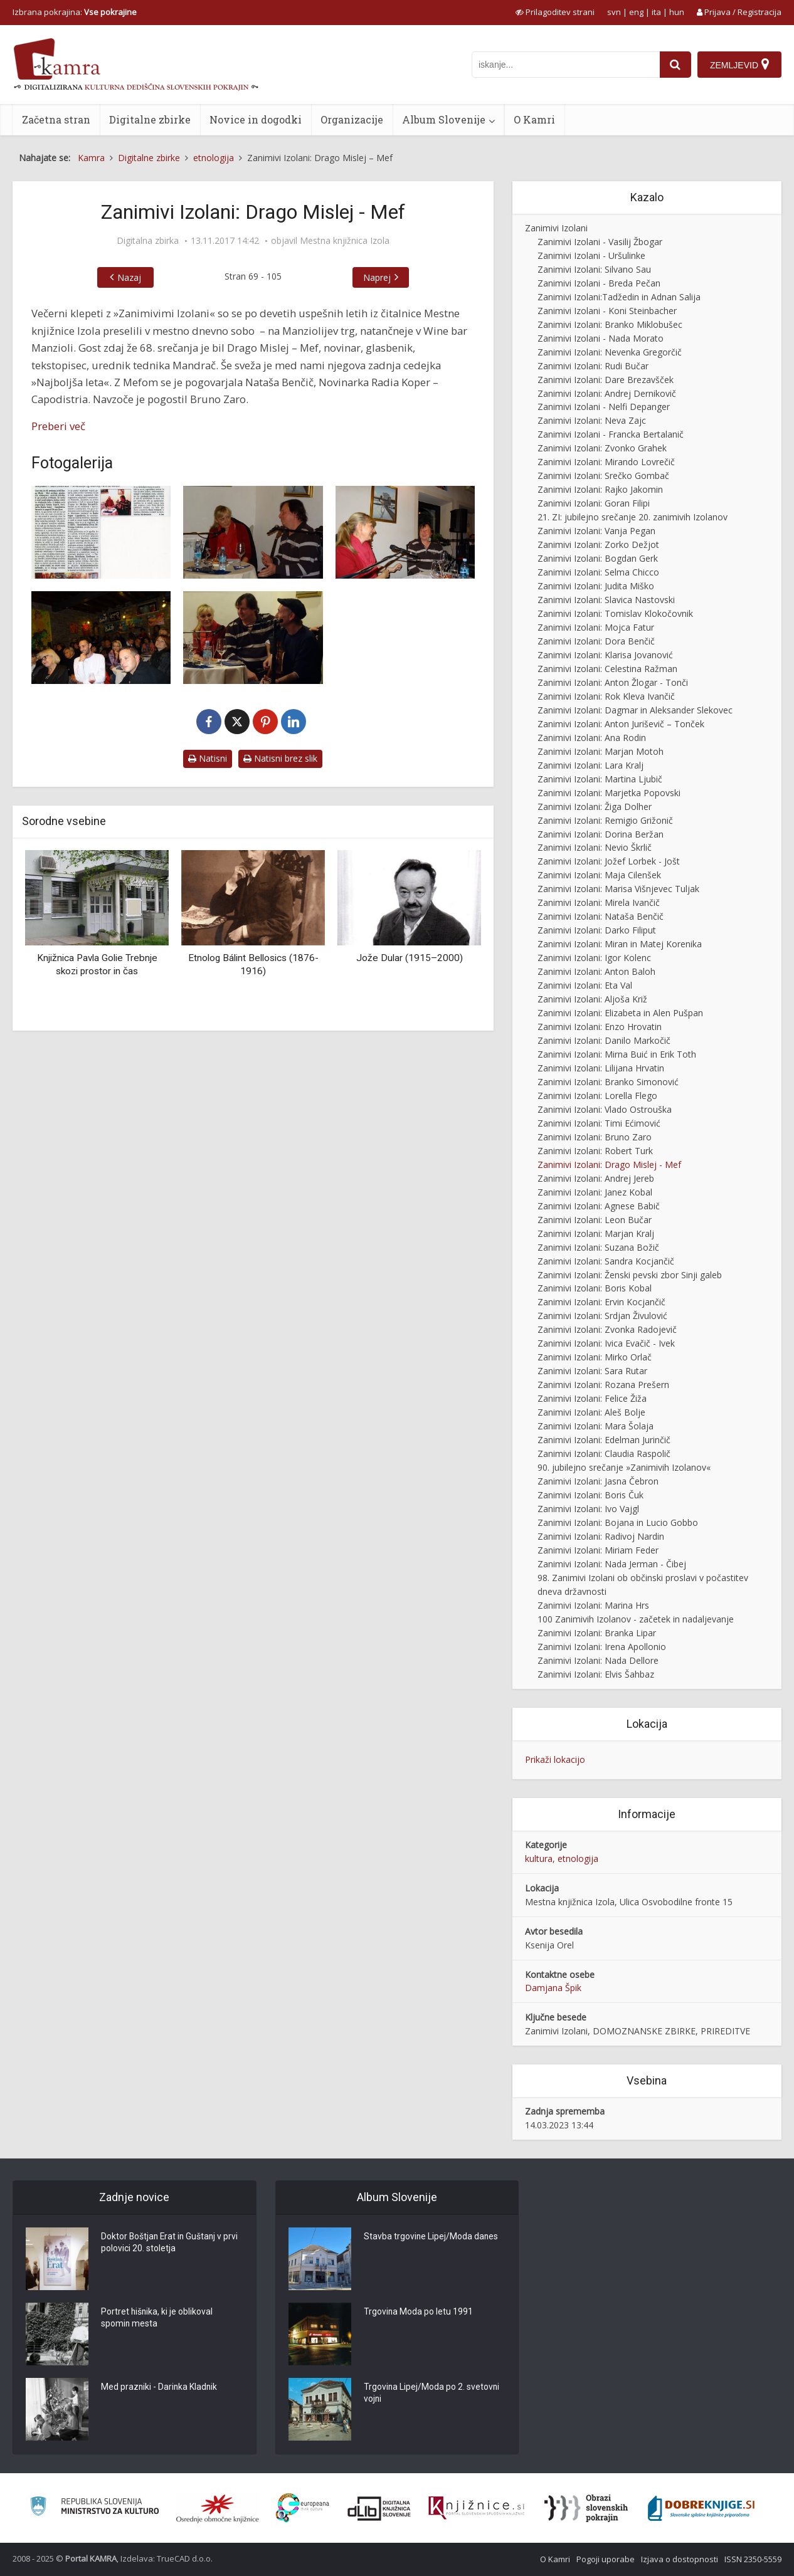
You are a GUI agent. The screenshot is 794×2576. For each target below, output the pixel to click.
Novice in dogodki (255, 119)
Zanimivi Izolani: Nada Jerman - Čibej (611, 1564)
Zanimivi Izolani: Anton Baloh (596, 971)
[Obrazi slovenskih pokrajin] (586, 2508)
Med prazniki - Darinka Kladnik (160, 2387)
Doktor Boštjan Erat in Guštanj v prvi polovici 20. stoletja (171, 2243)
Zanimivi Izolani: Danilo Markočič (603, 1040)
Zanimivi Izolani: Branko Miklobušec (609, 324)
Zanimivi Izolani (556, 228)
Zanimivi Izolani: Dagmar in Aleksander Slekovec (635, 710)
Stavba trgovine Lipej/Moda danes (431, 2237)
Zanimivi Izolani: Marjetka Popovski (608, 793)
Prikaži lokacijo (555, 1759)
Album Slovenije (443, 119)
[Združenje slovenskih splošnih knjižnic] (476, 2508)
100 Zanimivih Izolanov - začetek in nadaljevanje (635, 1619)
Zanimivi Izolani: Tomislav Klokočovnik (615, 613)
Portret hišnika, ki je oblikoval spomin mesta (157, 2318)
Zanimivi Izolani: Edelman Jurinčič (603, 1440)
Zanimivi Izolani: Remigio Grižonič (605, 820)
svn (614, 12)
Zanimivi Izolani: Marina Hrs (593, 1605)
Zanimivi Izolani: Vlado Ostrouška (604, 1109)
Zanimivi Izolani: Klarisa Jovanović (605, 655)
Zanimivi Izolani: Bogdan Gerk (597, 558)
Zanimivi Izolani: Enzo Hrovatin (599, 1027)
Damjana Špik (553, 1988)
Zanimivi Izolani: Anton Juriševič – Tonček (620, 724)
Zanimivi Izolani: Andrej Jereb (595, 1178)
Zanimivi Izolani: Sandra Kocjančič (605, 1261)
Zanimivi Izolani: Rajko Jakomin (600, 489)
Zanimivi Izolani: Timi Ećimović (598, 1123)
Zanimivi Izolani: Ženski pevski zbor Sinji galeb (629, 1275)
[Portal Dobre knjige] (701, 2508)
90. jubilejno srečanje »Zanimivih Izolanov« (624, 1467)
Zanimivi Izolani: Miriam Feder (598, 1550)
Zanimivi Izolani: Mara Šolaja (595, 1426)
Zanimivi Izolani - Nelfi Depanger (603, 407)
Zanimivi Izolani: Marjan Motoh (600, 751)
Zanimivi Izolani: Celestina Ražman (607, 669)
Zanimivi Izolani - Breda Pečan (598, 283)
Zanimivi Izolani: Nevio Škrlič (594, 847)
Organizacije (351, 119)
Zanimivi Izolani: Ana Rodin (591, 738)
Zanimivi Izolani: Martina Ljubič (599, 779)
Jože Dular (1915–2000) (409, 958)
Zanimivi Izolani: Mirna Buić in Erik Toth (616, 1054)
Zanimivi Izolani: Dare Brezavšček (605, 380)
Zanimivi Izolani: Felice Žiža (592, 1398)
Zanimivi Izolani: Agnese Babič (598, 1206)
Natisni (207, 758)
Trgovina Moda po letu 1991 (419, 2312)
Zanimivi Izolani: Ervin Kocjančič (601, 1302)
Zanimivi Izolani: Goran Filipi (593, 503)
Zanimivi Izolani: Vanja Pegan (596, 531)
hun (676, 12)
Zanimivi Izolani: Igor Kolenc (594, 958)
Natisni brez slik (280, 758)
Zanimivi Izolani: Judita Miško (595, 586)
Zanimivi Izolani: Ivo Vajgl (588, 1509)
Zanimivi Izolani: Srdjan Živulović (602, 1316)
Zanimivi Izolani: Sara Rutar (592, 1371)
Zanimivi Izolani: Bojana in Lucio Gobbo (617, 1522)
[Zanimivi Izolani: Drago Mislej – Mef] (252, 532)
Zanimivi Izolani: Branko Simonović (608, 1082)
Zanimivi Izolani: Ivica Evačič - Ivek (606, 1343)
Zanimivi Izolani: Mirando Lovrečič (606, 462)
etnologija (578, 1858)
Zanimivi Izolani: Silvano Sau (594, 269)
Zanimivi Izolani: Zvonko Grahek (602, 448)
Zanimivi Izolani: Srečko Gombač (603, 475)
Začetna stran (56, 119)
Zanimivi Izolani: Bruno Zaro (594, 1137)
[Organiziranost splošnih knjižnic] (218, 2508)
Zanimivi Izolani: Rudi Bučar (592, 366)
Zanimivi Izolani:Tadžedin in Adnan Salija (619, 297)
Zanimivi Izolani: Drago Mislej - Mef (609, 1164)
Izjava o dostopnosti (679, 2559)
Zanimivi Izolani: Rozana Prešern (603, 1385)
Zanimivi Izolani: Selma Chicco (598, 572)
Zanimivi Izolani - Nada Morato (600, 338)
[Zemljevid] (739, 64)
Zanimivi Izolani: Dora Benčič (596, 641)
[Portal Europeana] (302, 2508)
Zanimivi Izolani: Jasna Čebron (598, 1481)
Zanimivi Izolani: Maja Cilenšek (599, 875)
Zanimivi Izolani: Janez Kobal (594, 1192)
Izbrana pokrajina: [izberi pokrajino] (75, 12)
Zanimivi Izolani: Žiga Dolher (594, 806)
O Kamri (534, 119)
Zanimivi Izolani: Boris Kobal (594, 1288)
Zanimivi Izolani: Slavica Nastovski (606, 600)
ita (656, 12)
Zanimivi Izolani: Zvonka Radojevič (607, 1329)
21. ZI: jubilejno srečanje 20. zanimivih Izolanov (632, 517)
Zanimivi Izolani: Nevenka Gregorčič (609, 352)
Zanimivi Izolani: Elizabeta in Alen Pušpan (620, 1013)
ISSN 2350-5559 (752, 2559)
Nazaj (129, 277)
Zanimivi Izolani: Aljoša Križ (592, 999)
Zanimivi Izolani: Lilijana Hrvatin (600, 1068)
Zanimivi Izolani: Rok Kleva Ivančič (606, 696)
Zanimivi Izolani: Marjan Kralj (595, 1233)
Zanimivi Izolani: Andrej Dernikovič (606, 393)
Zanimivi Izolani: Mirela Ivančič (598, 902)
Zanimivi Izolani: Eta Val (584, 985)
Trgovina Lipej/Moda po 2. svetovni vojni (432, 2393)
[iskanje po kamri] (566, 64)
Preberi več (58, 426)
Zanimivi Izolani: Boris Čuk (590, 1495)
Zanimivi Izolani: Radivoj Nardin (600, 1536)
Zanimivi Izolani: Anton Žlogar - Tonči (612, 682)
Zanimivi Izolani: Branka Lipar (596, 1633)
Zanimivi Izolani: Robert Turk (595, 1151)
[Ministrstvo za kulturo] (94, 2508)
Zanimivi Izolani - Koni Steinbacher (607, 311)
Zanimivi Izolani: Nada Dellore (598, 1660)
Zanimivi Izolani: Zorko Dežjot (598, 544)
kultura (539, 1858)
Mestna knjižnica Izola (344, 240)
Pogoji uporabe (605, 2559)
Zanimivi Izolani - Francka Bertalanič (610, 434)
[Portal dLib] (379, 2508)
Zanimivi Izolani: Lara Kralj (590, 765)
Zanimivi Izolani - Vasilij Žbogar (599, 242)
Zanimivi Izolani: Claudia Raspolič (603, 1453)
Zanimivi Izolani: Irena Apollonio (601, 1647)
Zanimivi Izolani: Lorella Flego (597, 1095)
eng (636, 12)
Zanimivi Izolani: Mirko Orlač (594, 1357)
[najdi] (675, 64)
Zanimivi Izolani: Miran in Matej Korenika (619, 944)
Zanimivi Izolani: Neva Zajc (591, 420)
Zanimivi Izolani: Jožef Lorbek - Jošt (608, 861)
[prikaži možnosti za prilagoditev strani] (555, 12)
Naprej (377, 277)
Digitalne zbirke (150, 119)
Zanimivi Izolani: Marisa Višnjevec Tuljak (618, 889)
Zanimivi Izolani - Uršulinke (591, 255)
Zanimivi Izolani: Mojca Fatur (595, 627)
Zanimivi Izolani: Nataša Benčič (600, 916)
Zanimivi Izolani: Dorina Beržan (600, 834)
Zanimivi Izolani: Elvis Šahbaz (595, 1674)
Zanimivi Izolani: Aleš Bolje (591, 1412)
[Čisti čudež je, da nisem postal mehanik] (101, 532)
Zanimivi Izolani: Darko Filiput (596, 930)
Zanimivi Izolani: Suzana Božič (598, 1247)
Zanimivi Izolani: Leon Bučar (594, 1220)
